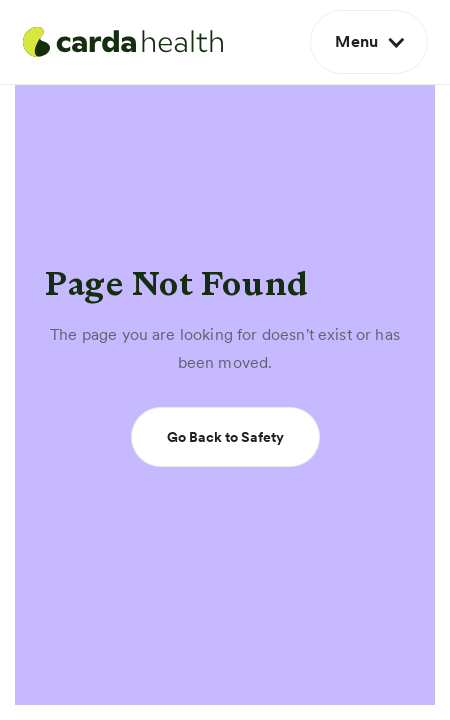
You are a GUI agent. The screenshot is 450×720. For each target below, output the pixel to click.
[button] (368, 42)
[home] (123, 41)
